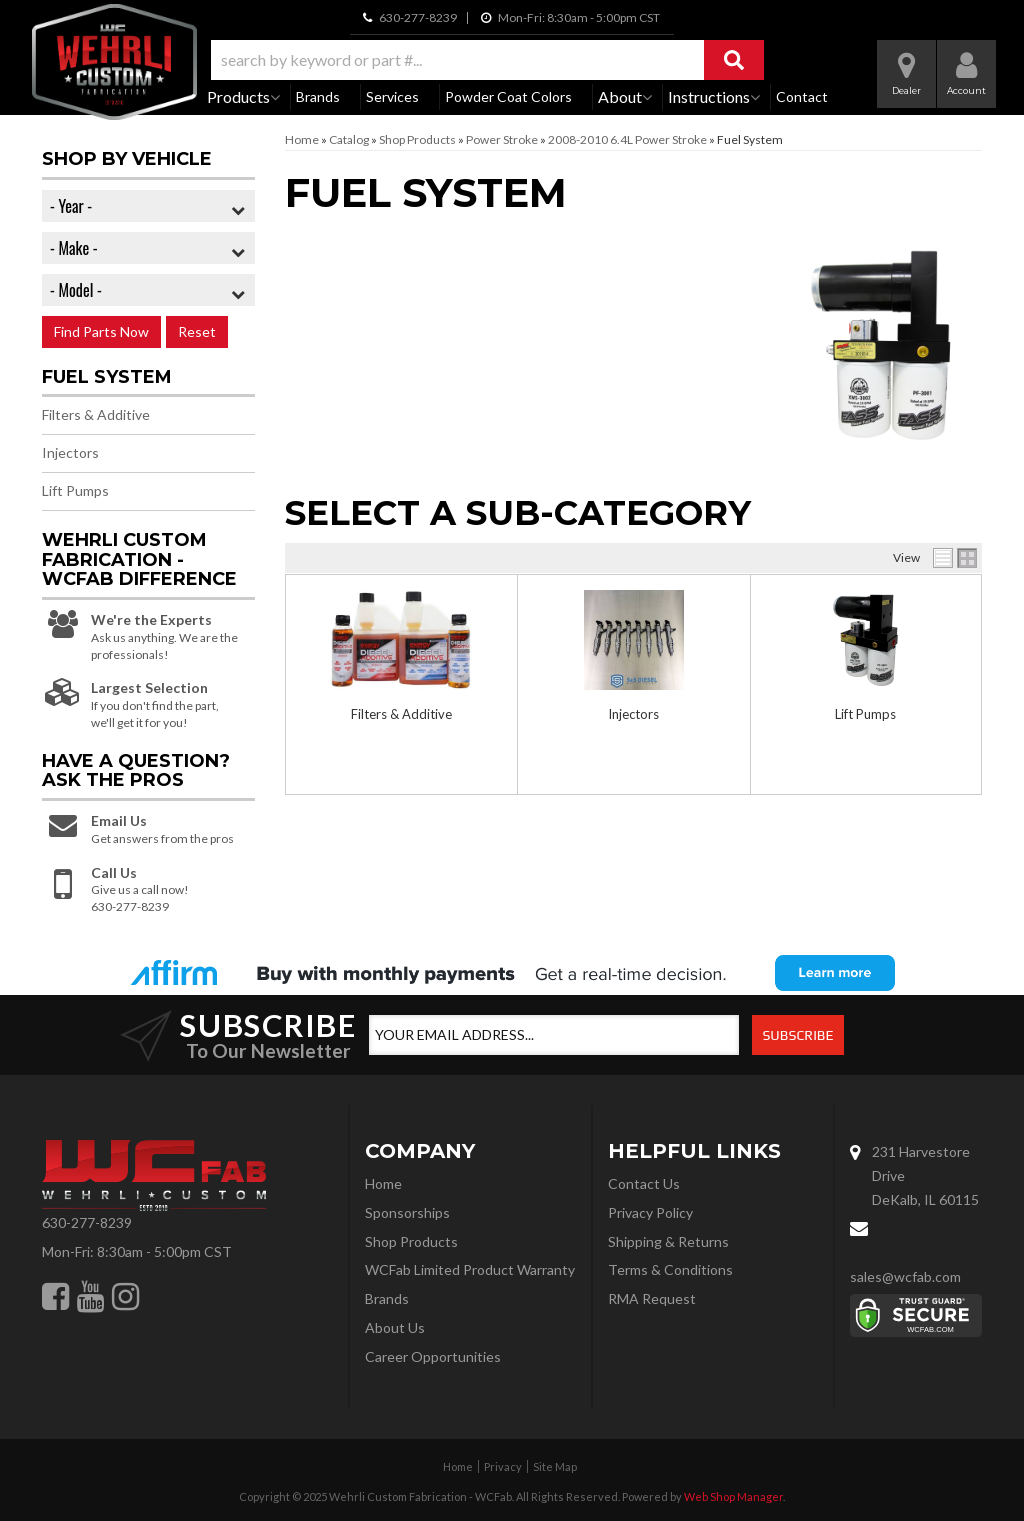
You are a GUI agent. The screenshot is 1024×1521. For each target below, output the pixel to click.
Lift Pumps (865, 714)
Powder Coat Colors (508, 96)
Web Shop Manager (733, 1496)
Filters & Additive (401, 714)
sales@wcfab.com (905, 1276)
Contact (802, 96)
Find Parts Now (101, 331)
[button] (487, 60)
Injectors (633, 714)
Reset (197, 331)
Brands (318, 96)
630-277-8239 (87, 1222)
